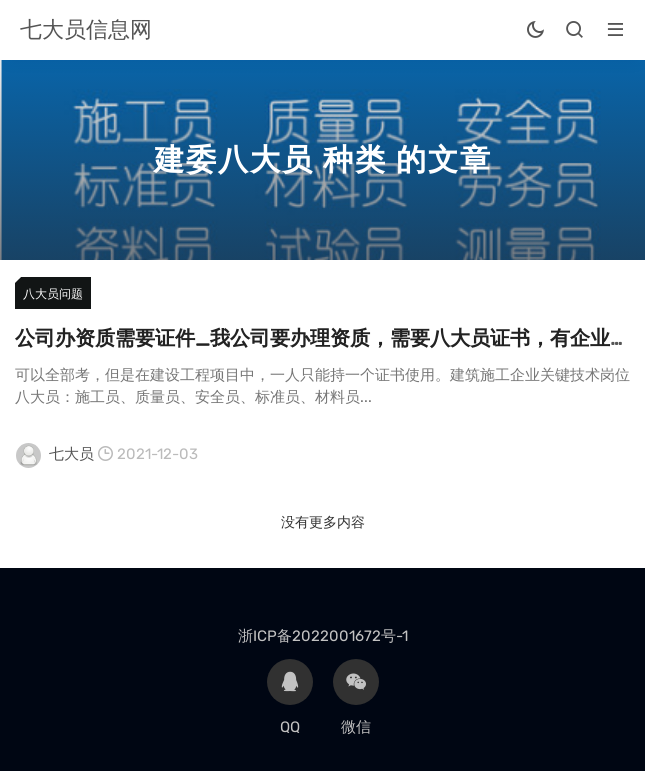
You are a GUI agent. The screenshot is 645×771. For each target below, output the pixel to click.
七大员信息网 (86, 29)
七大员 (71, 454)
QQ (290, 697)
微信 (356, 697)
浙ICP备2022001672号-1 (323, 636)
